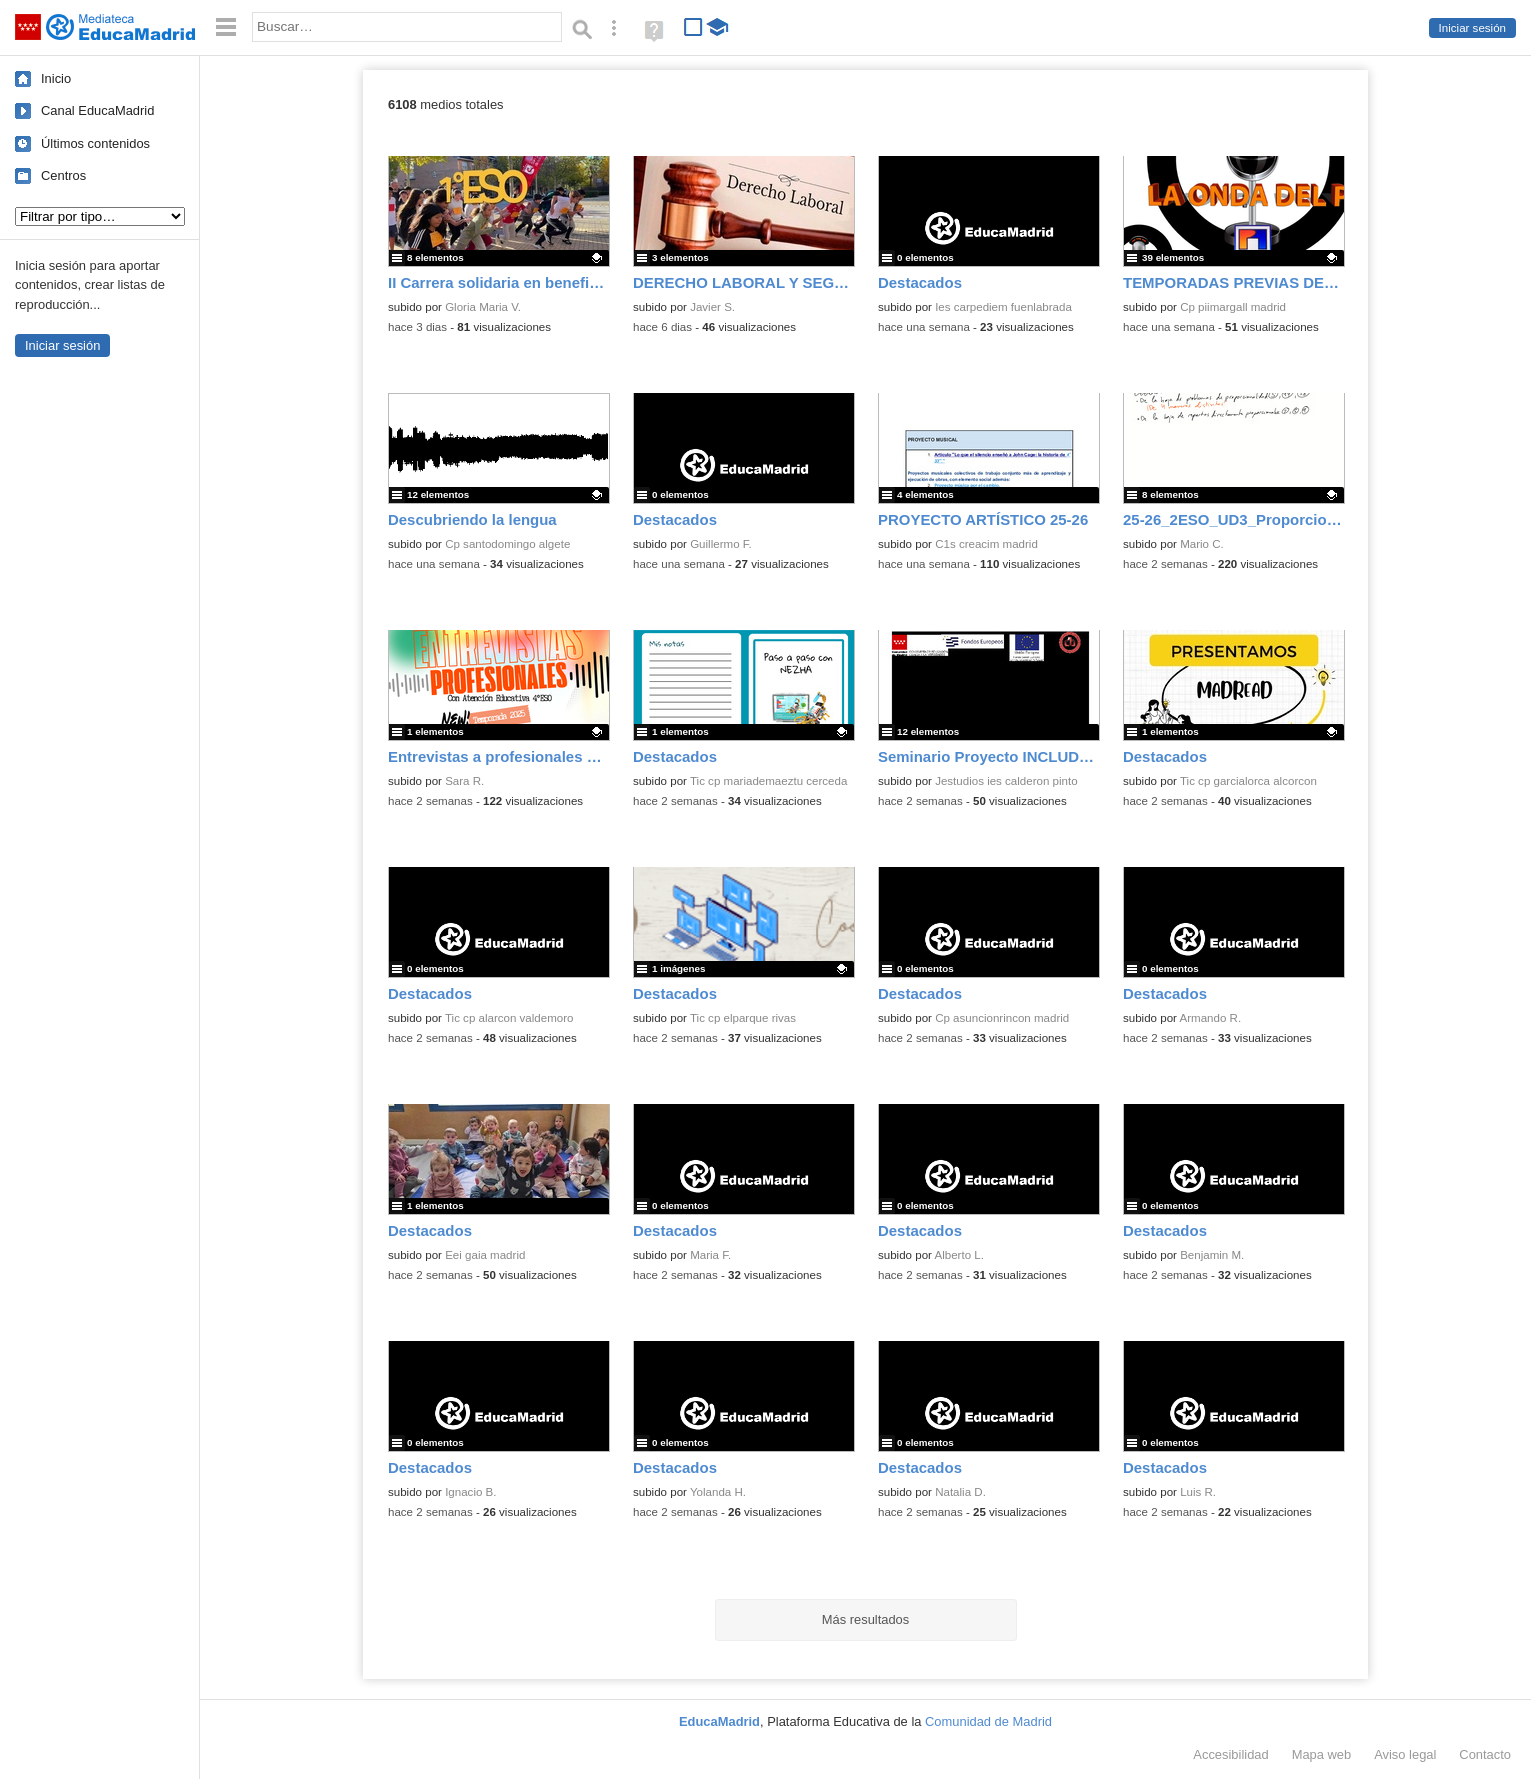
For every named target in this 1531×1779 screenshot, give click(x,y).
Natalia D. (960, 1492)
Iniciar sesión (1472, 28)
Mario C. (1202, 544)
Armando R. (1211, 1018)
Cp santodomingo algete (507, 544)
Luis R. (1198, 1492)
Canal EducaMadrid (97, 110)
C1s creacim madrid (986, 544)
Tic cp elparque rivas (743, 1018)
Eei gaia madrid (485, 1255)
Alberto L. (959, 1255)
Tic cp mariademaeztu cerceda (768, 781)
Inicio (56, 78)
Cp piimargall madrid (1233, 307)
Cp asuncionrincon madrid (1002, 1018)
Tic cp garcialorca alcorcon (1248, 781)
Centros (63, 175)
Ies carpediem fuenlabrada (1003, 307)
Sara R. (464, 781)
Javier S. (712, 307)
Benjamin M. (1212, 1255)
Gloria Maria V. (483, 307)
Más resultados (866, 1619)
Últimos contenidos (95, 143)
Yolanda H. (718, 1492)
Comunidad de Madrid (988, 1721)
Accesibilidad (1230, 1754)
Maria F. (710, 1255)
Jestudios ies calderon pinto (1006, 781)
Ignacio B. (470, 1492)
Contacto (1485, 1754)
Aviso (1405, 1754)
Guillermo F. (721, 544)
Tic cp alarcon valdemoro (509, 1018)
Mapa (1322, 1754)
